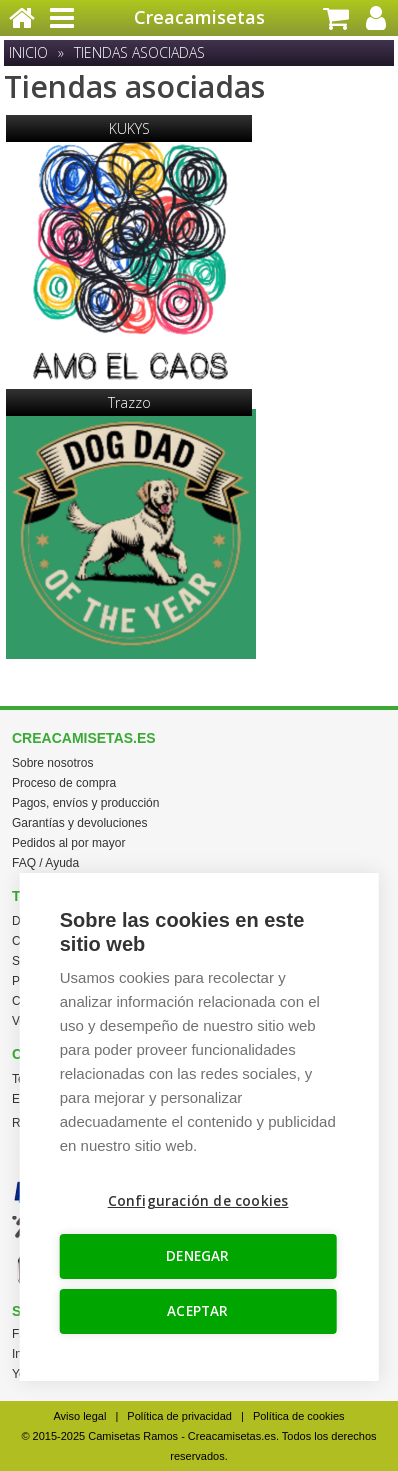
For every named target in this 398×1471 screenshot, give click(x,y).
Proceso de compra (64, 783)
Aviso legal (79, 1416)
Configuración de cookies (198, 1201)
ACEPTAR (197, 1311)
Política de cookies (299, 1416)
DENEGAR (197, 1256)
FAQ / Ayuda (45, 863)
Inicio (28, 52)
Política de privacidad (179, 1416)
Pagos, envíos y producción (85, 803)
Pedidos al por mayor (68, 843)
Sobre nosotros (52, 763)
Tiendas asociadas (139, 52)
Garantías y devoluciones (79, 823)
